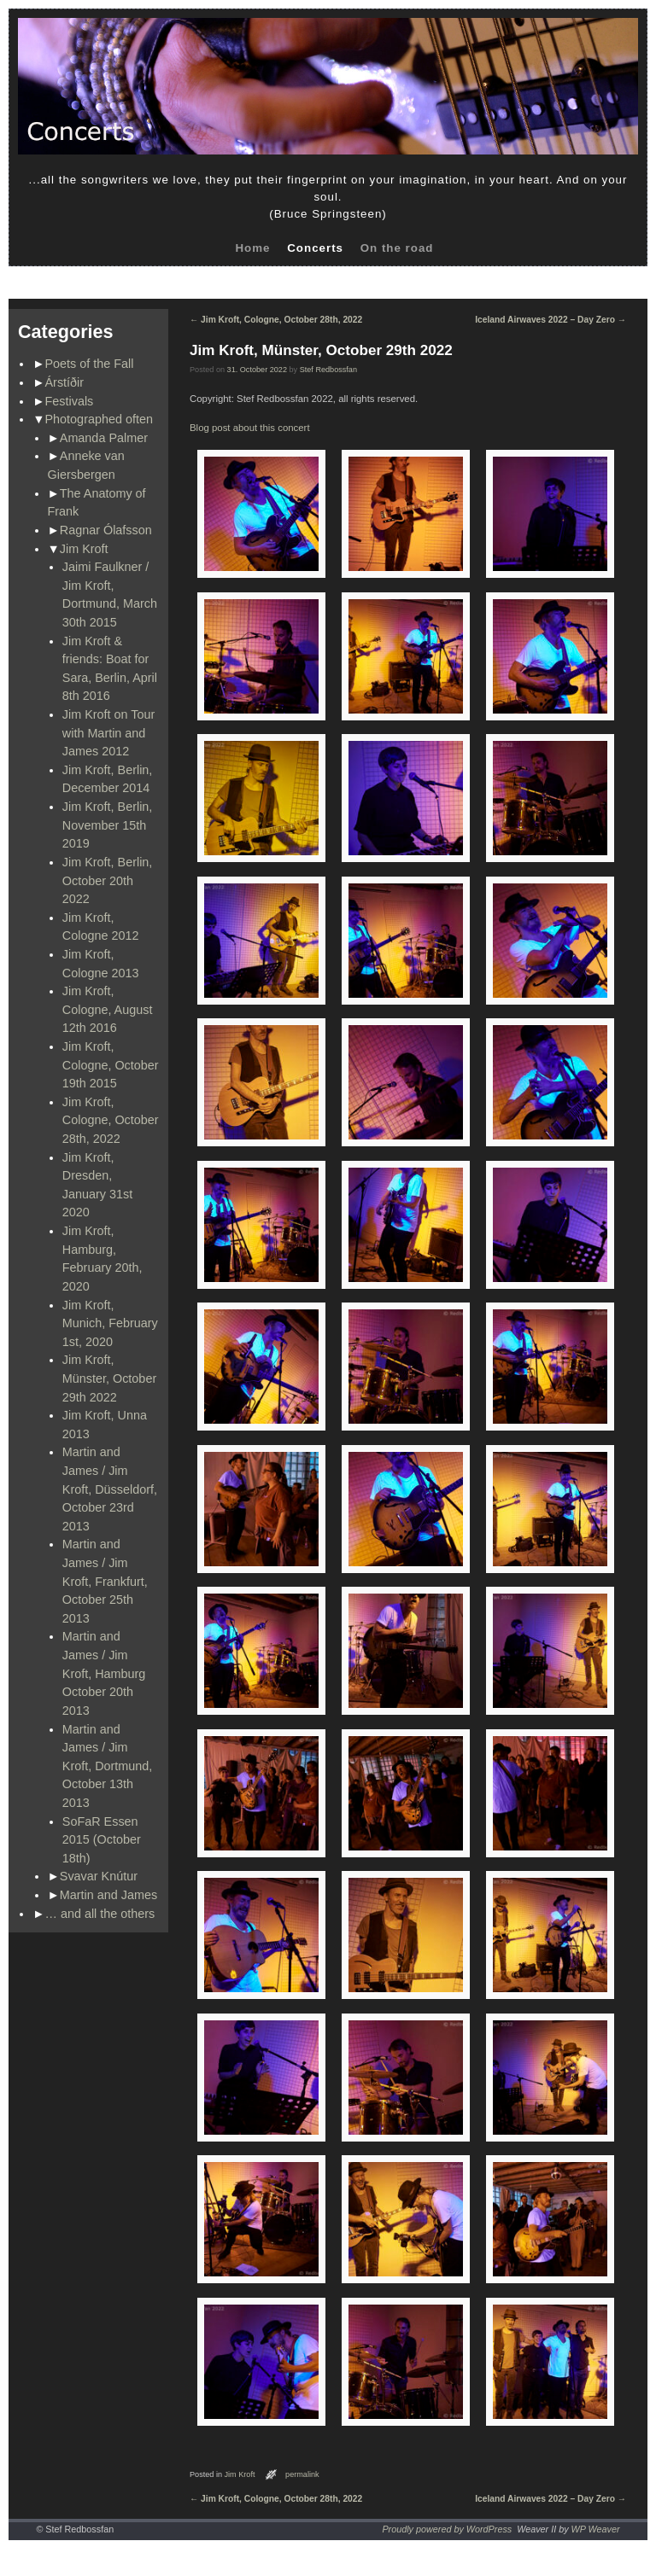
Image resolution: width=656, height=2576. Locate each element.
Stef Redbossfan (328, 369)
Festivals (69, 401)
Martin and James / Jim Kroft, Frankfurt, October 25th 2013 (105, 1580)
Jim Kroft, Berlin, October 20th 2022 (107, 880)
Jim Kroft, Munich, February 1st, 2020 (110, 1323)
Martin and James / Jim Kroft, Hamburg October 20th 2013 (104, 1672)
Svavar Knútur (99, 1876)
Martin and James (108, 1895)
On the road (397, 248)
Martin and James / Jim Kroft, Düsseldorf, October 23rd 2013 (109, 1488)
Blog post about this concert (250, 428)
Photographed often (99, 419)
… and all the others (100, 1913)
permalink (302, 2474)
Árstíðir (65, 382)
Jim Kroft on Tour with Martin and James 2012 (108, 733)
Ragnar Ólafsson (106, 530)
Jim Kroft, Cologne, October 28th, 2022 (110, 1120)
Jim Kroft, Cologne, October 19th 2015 (110, 1065)
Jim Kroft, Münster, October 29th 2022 (109, 1378)
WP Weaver (595, 2529)
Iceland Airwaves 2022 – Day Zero (550, 319)
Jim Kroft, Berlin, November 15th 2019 (107, 825)
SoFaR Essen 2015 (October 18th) (101, 1840)
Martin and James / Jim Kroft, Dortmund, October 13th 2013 (107, 1766)
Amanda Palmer (104, 438)
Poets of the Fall (89, 363)
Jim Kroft (84, 549)
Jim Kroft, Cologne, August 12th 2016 (107, 1009)
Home (252, 248)
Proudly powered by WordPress (447, 2529)
